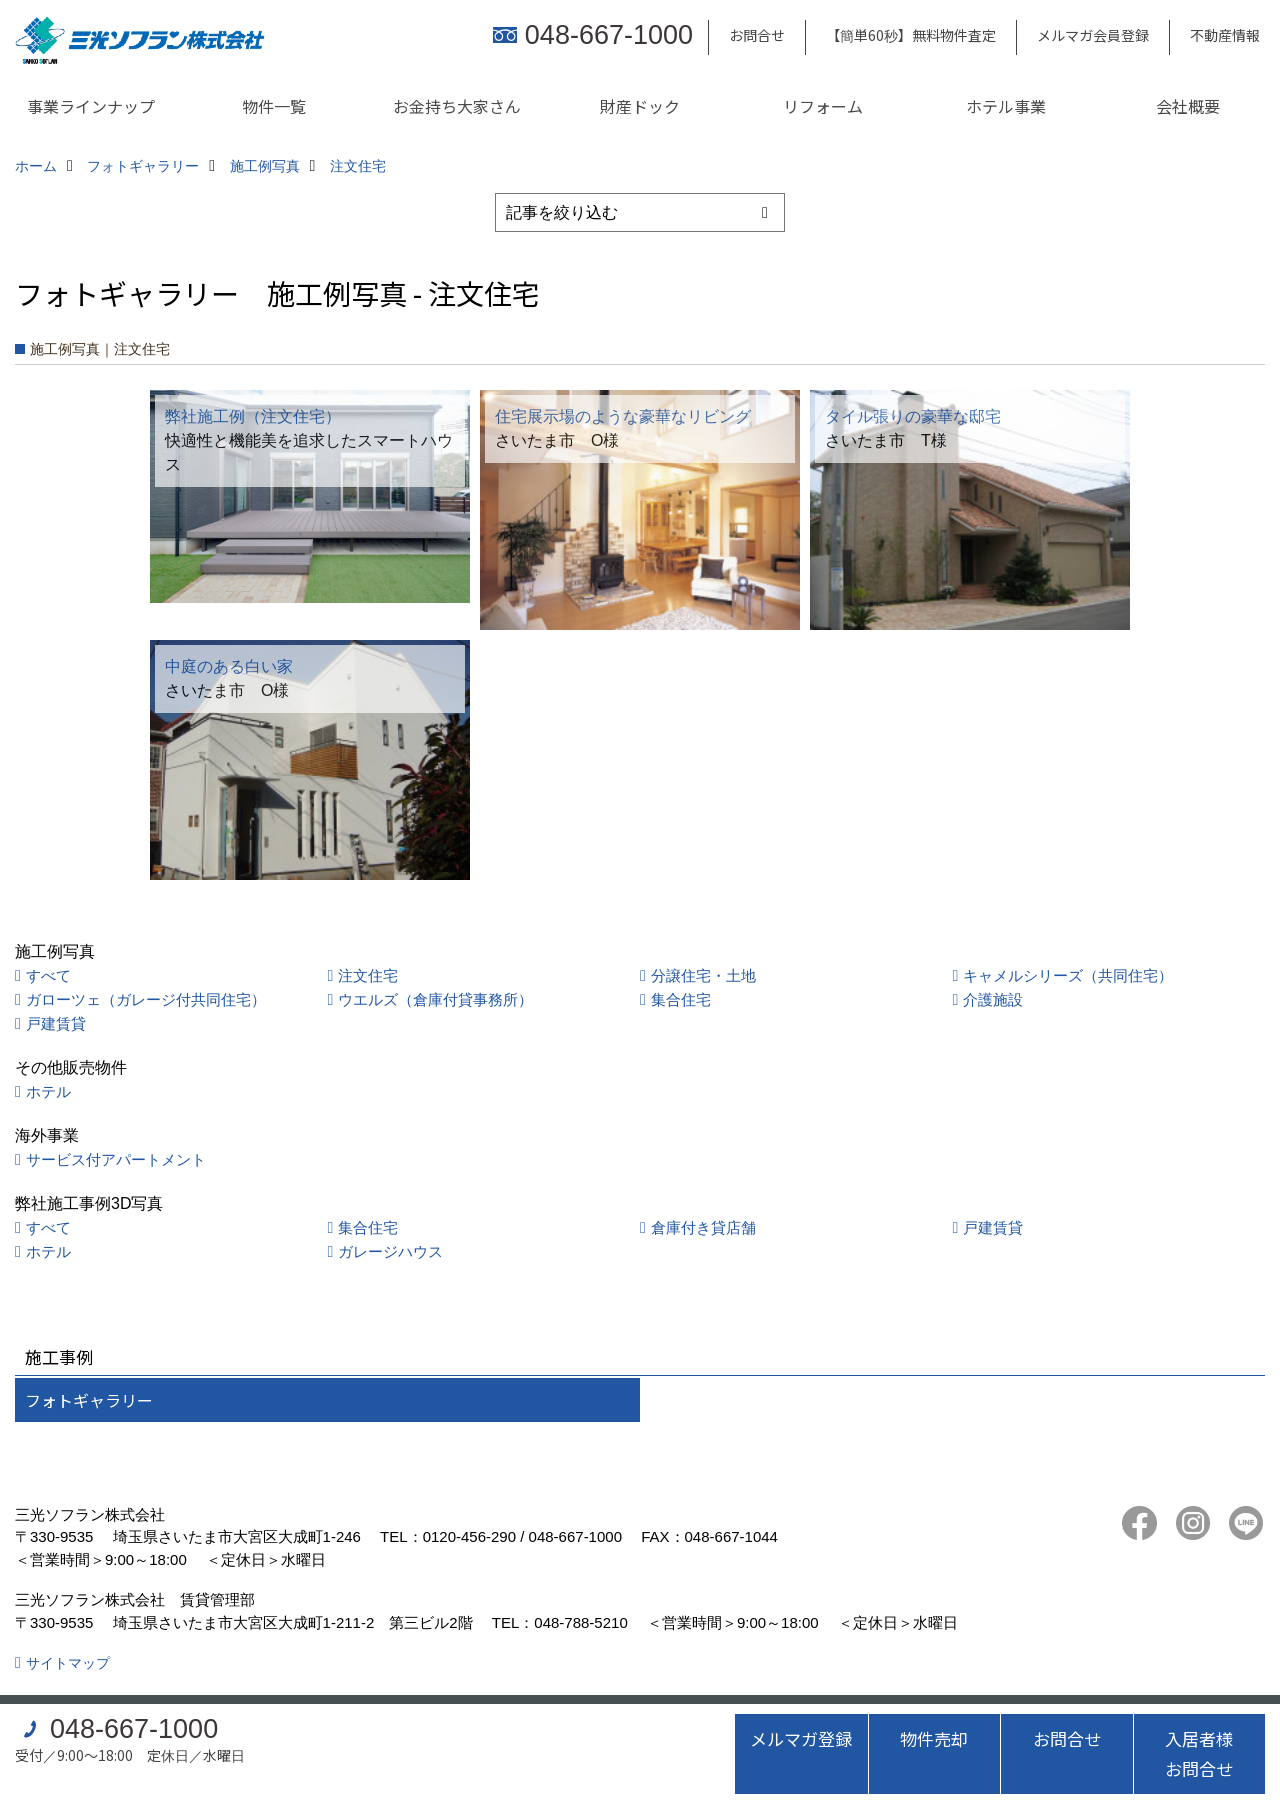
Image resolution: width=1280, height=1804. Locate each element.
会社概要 (1188, 106)
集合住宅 (681, 999)
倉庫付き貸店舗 (703, 1227)
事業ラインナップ (91, 106)
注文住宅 (368, 975)
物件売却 (934, 1738)
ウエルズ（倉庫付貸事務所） (435, 999)
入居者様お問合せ (1199, 1753)
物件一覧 (274, 106)
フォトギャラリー (89, 1400)
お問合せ (757, 35)
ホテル (48, 1091)
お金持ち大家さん (457, 106)
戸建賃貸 (56, 1023)
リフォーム (823, 106)
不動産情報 (1225, 35)
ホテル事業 (1006, 106)
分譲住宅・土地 (703, 975)
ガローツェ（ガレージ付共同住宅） (146, 999)
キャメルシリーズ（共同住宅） (1068, 975)
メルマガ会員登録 (1093, 35)
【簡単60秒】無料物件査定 (911, 35)
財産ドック (640, 106)
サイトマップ (68, 1663)
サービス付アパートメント (116, 1159)
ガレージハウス (390, 1251)
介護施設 (993, 999)
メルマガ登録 (801, 1738)
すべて (48, 975)
